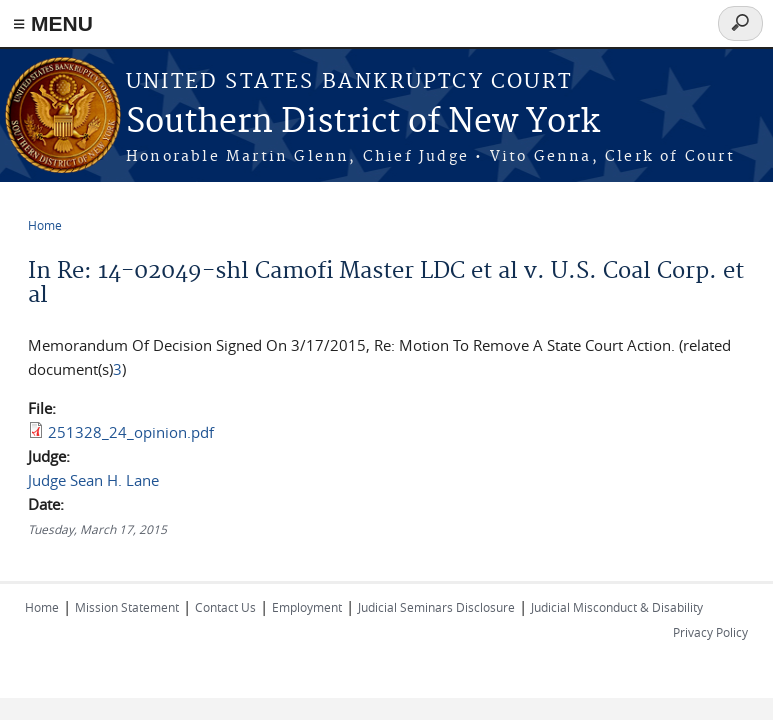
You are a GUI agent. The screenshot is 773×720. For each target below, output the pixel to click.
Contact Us (225, 607)
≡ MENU (53, 23)
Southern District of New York (363, 122)
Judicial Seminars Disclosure (436, 607)
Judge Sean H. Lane (93, 480)
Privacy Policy (710, 632)
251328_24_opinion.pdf (131, 432)
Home (45, 225)
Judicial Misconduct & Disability (617, 607)
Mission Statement (127, 607)
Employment (307, 607)
